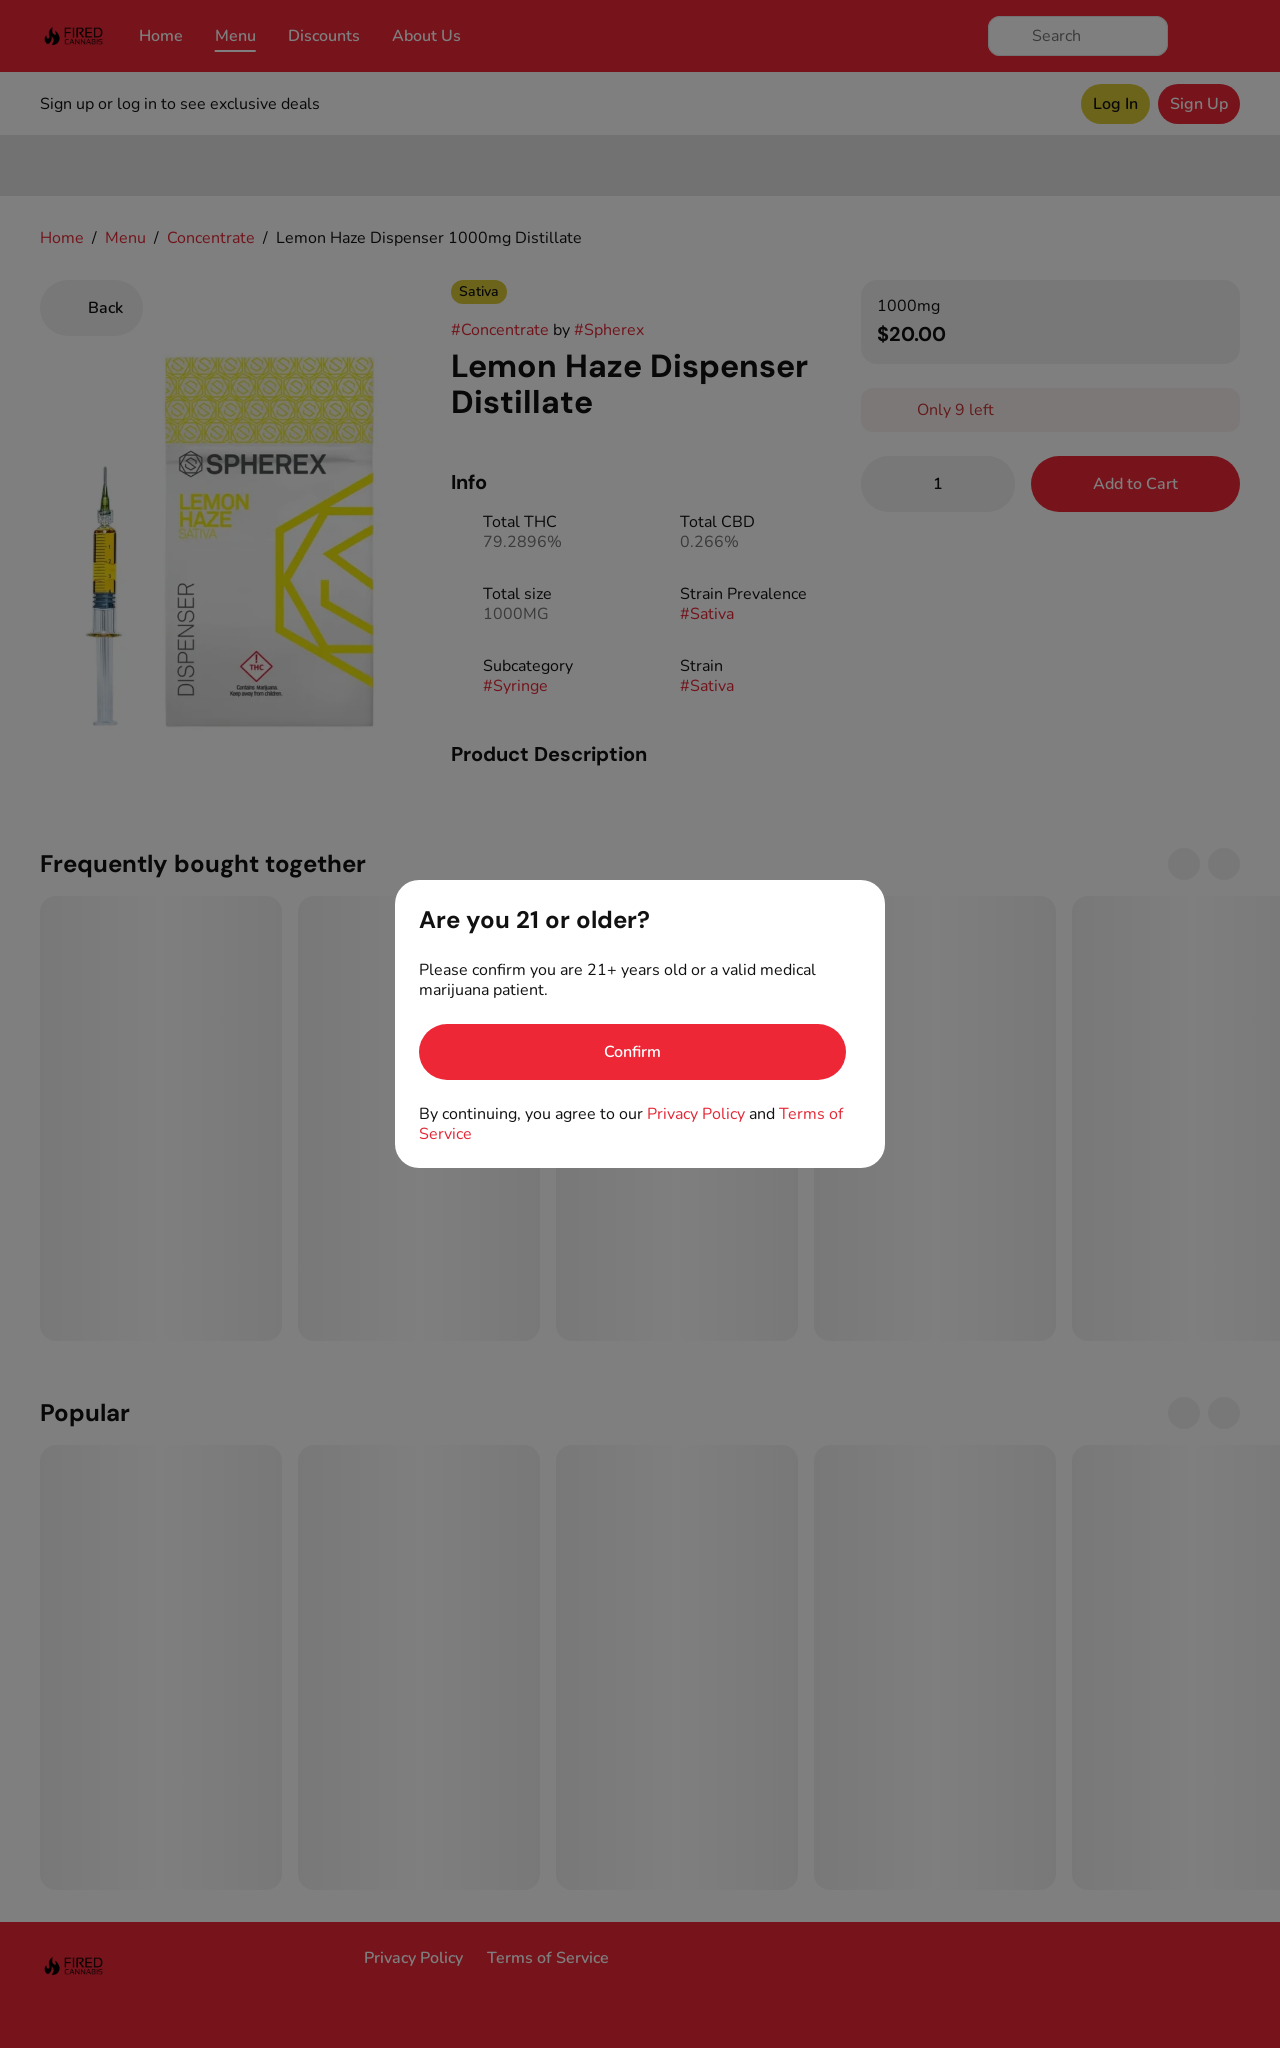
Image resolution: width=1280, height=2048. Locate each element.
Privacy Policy (696, 1114)
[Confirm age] (632, 1052)
